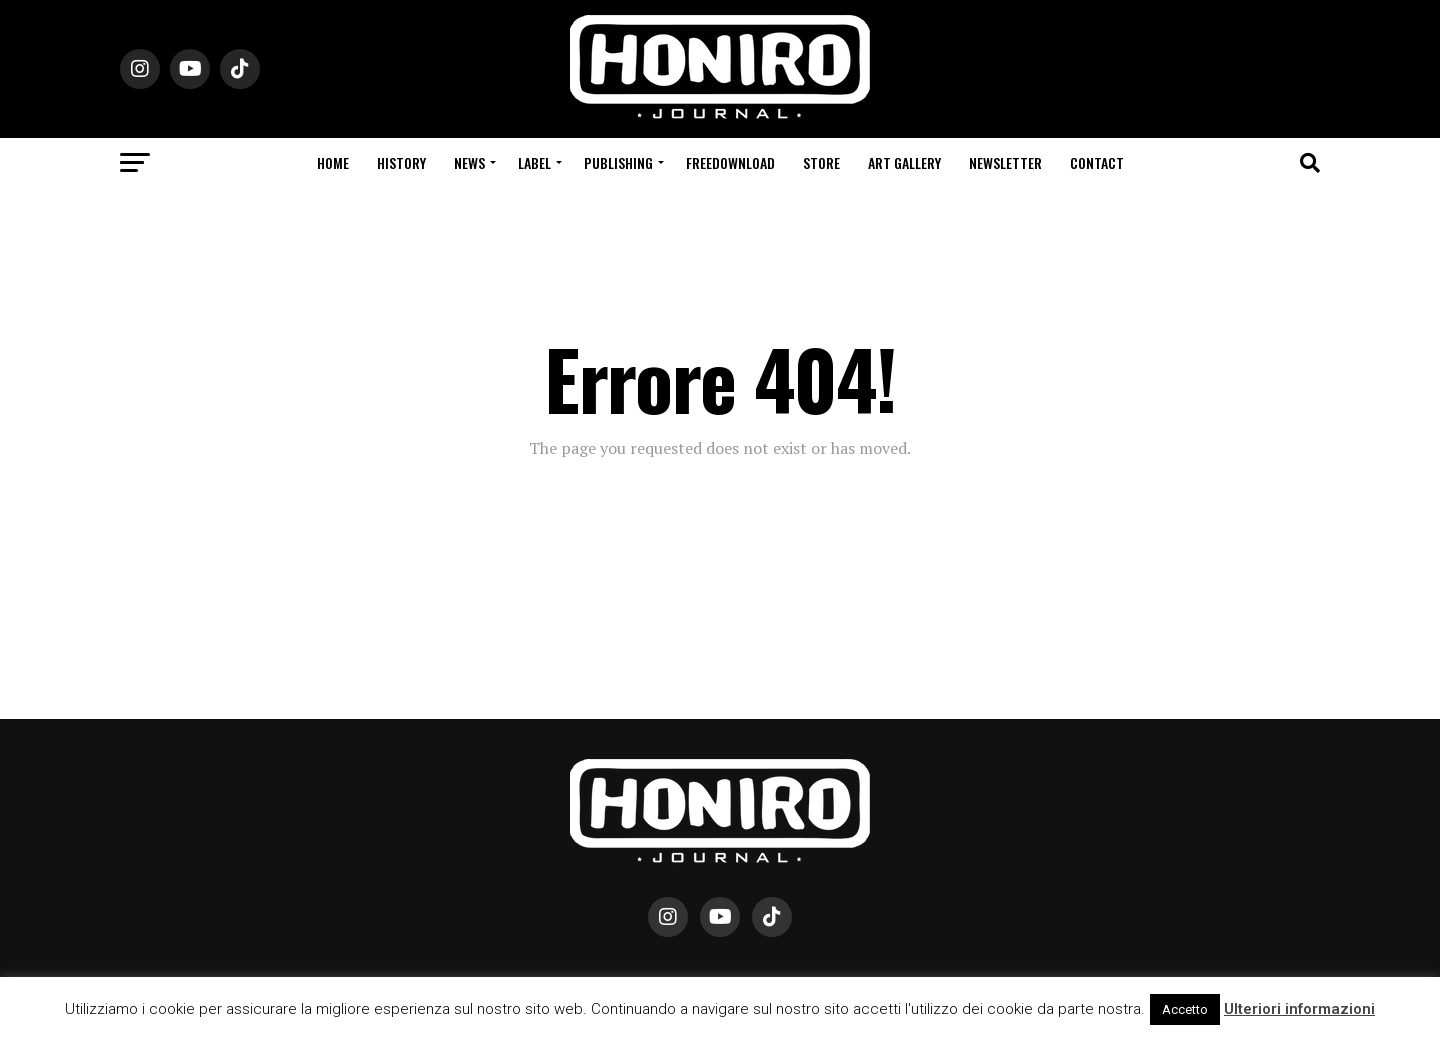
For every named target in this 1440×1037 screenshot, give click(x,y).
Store (821, 162)
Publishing (618, 162)
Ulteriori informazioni (1299, 1009)
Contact (1097, 162)
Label (534, 162)
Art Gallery (904, 162)
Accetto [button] (1185, 1009)
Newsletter (1005, 162)
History (401, 162)
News (469, 162)
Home (333, 162)
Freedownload (730, 162)
